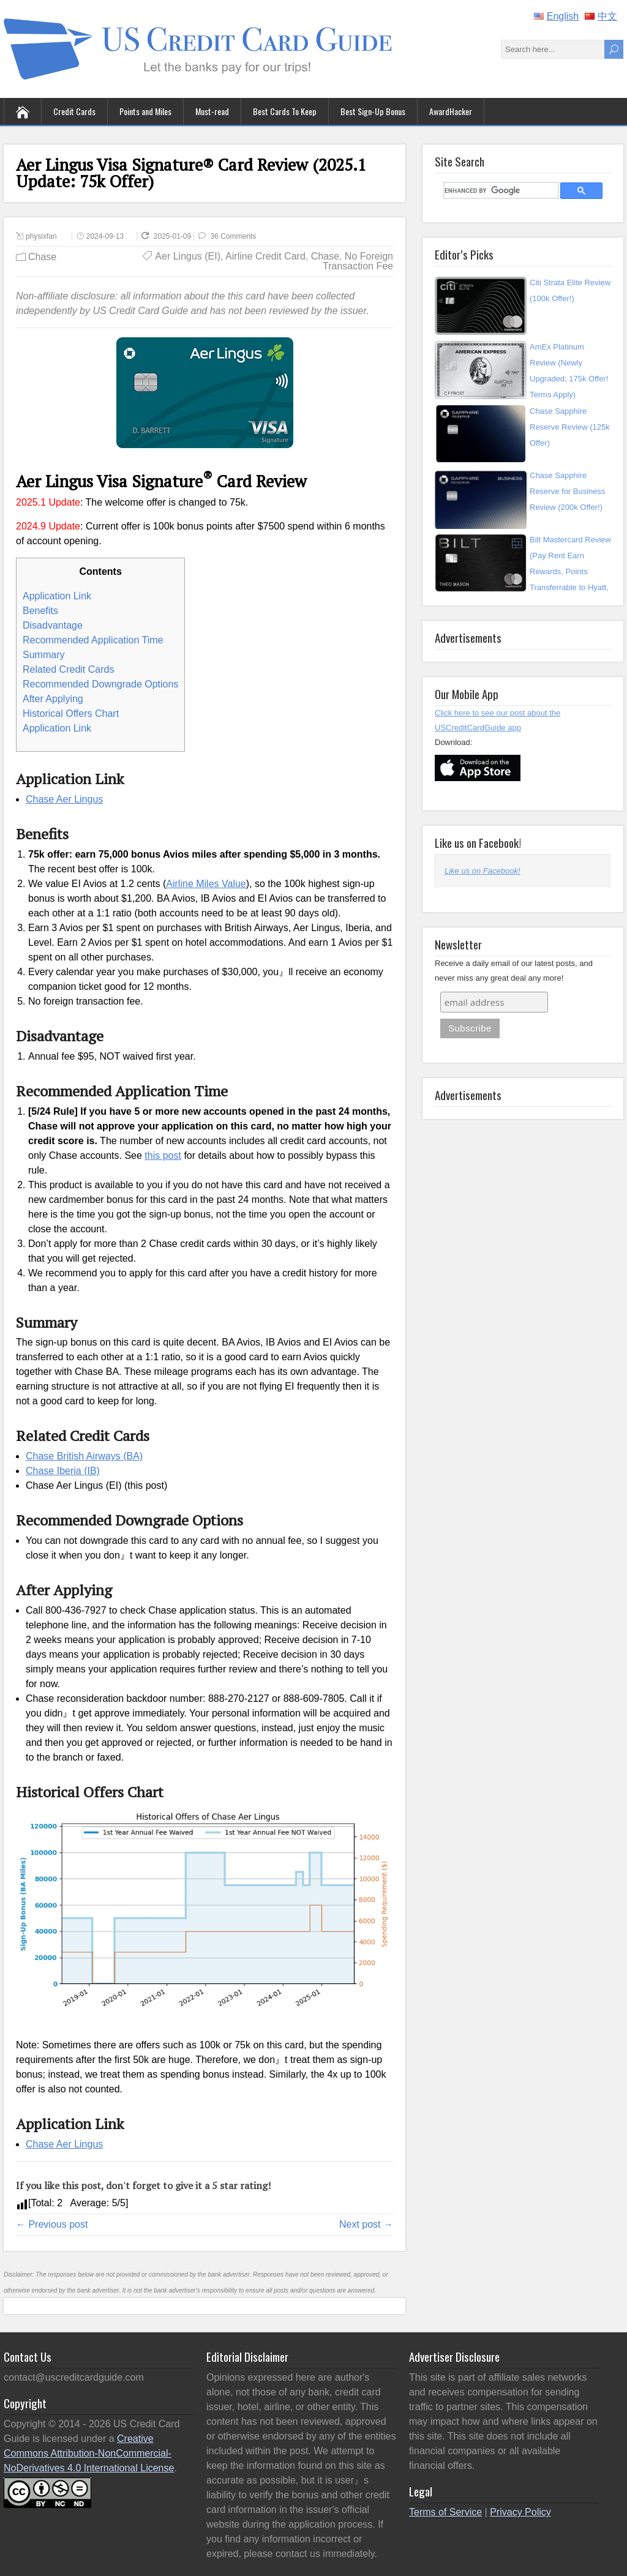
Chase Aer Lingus (64, 799)
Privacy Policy (520, 2512)
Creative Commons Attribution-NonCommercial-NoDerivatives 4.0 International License (89, 2453)
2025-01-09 (182, 236)
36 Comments (234, 236)
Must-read (212, 111)
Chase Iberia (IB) (63, 1471)
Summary (43, 655)
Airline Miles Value (206, 883)
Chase (42, 257)
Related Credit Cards (68, 669)
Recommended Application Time (93, 640)
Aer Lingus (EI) (187, 256)
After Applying (53, 699)
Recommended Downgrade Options (100, 684)
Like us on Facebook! (478, 842)
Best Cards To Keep (285, 111)
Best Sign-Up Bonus (372, 111)
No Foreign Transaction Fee (358, 261)
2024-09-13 (105, 236)
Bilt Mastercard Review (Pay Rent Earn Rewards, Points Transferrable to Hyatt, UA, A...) (570, 571)
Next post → (366, 2224)
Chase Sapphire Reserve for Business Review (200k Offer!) (568, 491)
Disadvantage (53, 625)
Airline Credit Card (265, 256)
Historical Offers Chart (71, 713)
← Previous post (52, 2224)
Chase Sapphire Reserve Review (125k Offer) (570, 426)
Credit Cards (74, 111)
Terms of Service (445, 2512)
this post (163, 1155)
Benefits (40, 610)
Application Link (57, 596)
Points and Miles (145, 111)
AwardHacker (450, 111)
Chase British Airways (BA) (84, 1456)
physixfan (41, 236)
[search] (500, 190)
